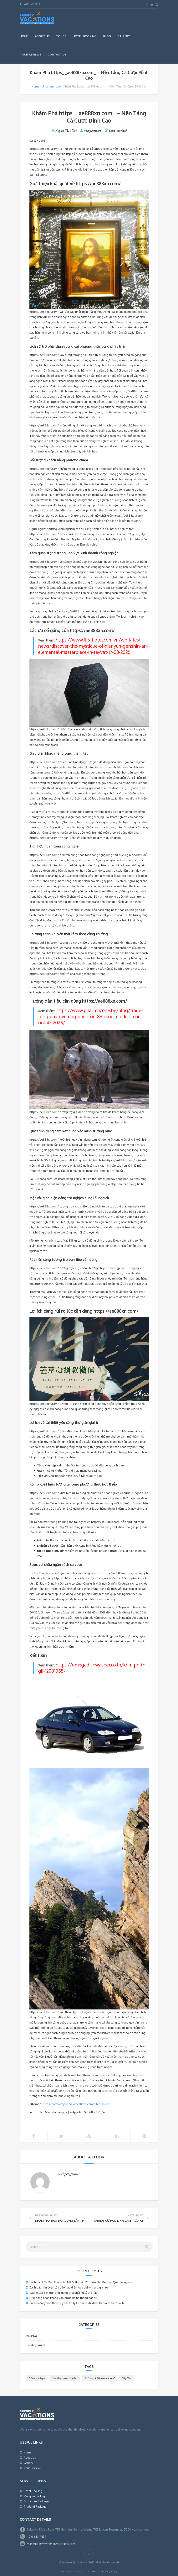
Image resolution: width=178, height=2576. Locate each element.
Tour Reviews (30, 54)
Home (24, 36)
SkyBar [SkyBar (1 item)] (126, 2378)
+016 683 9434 (36, 2536)
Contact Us (57, 54)
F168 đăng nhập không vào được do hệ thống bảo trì (63, 2298)
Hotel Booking (84, 36)
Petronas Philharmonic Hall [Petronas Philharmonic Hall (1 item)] (99, 2378)
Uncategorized (51, 86)
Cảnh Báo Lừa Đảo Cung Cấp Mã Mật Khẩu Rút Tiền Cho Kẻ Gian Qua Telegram (80, 2282)
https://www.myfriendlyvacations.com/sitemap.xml (76, 2104)
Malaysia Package (35, 2496)
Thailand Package (35, 2506)
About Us (42, 36)
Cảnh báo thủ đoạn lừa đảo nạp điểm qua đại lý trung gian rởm (69, 2287)
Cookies (93, 2571)
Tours (61, 36)
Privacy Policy (109, 2571)
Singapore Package (36, 2501)
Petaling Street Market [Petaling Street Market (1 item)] (64, 2378)
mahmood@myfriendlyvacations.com (51, 2544)
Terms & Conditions (72, 2571)
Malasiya (31, 2336)
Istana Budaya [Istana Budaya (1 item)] (36, 2378)
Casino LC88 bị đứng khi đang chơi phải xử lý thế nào (63, 2292)
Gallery (123, 36)
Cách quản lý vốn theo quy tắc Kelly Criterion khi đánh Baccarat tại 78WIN (76, 2303)
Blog (107, 36)
